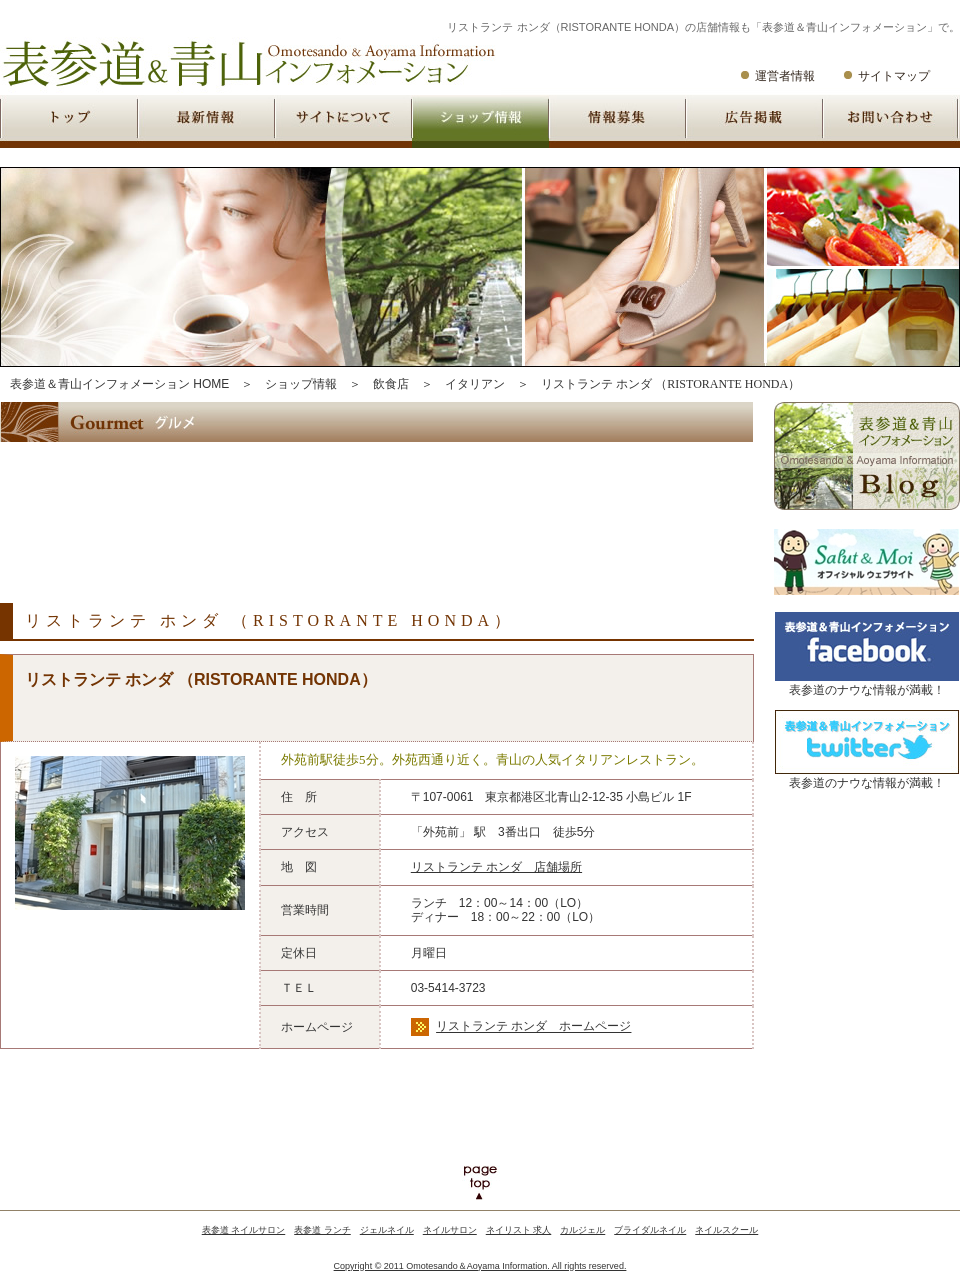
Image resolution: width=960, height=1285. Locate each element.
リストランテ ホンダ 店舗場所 (496, 867)
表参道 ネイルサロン (244, 1230)
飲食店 (391, 384)
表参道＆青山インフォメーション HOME (119, 384)
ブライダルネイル (650, 1230)
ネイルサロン (450, 1230)
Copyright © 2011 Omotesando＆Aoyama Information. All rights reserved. (480, 1266)
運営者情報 (785, 76)
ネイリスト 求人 (519, 1230)
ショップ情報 (301, 384)
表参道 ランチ (322, 1230)
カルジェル (582, 1230)
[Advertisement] (364, 506)
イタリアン (475, 384)
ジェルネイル (387, 1230)
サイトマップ (894, 76)
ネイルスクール (726, 1230)
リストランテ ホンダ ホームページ (533, 1027)
